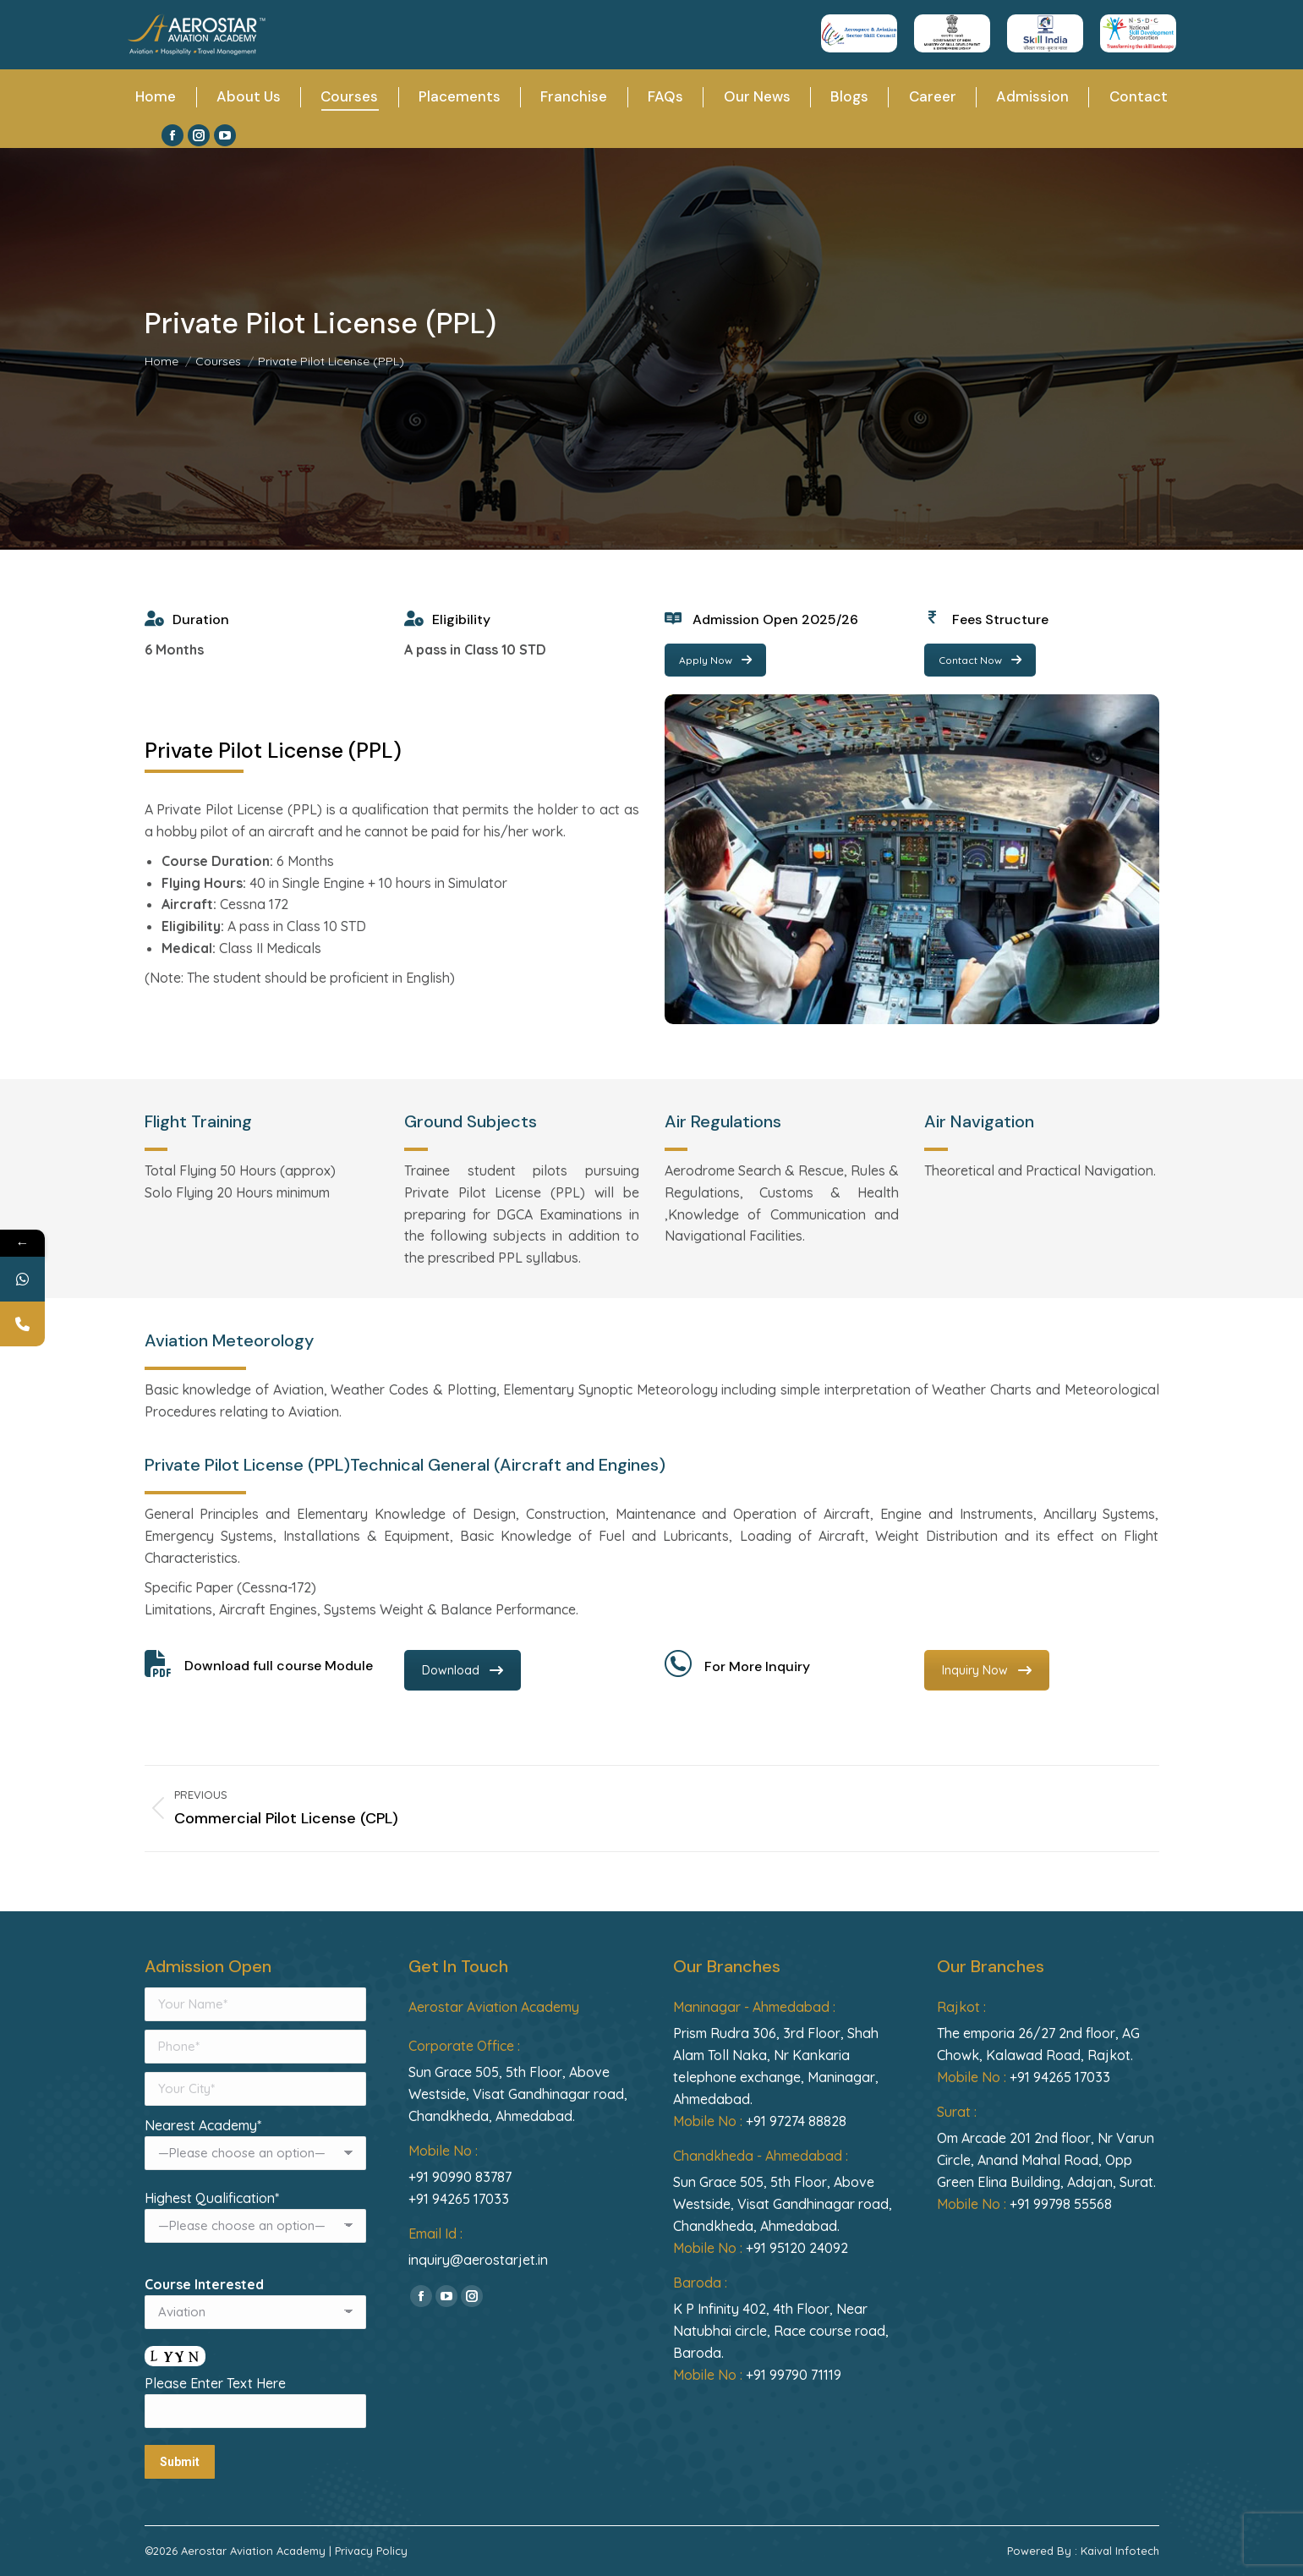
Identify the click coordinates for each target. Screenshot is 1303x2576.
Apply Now (715, 660)
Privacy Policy (371, 2550)
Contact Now (980, 660)
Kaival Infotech (1120, 2550)
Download (462, 1670)
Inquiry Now (987, 1670)
